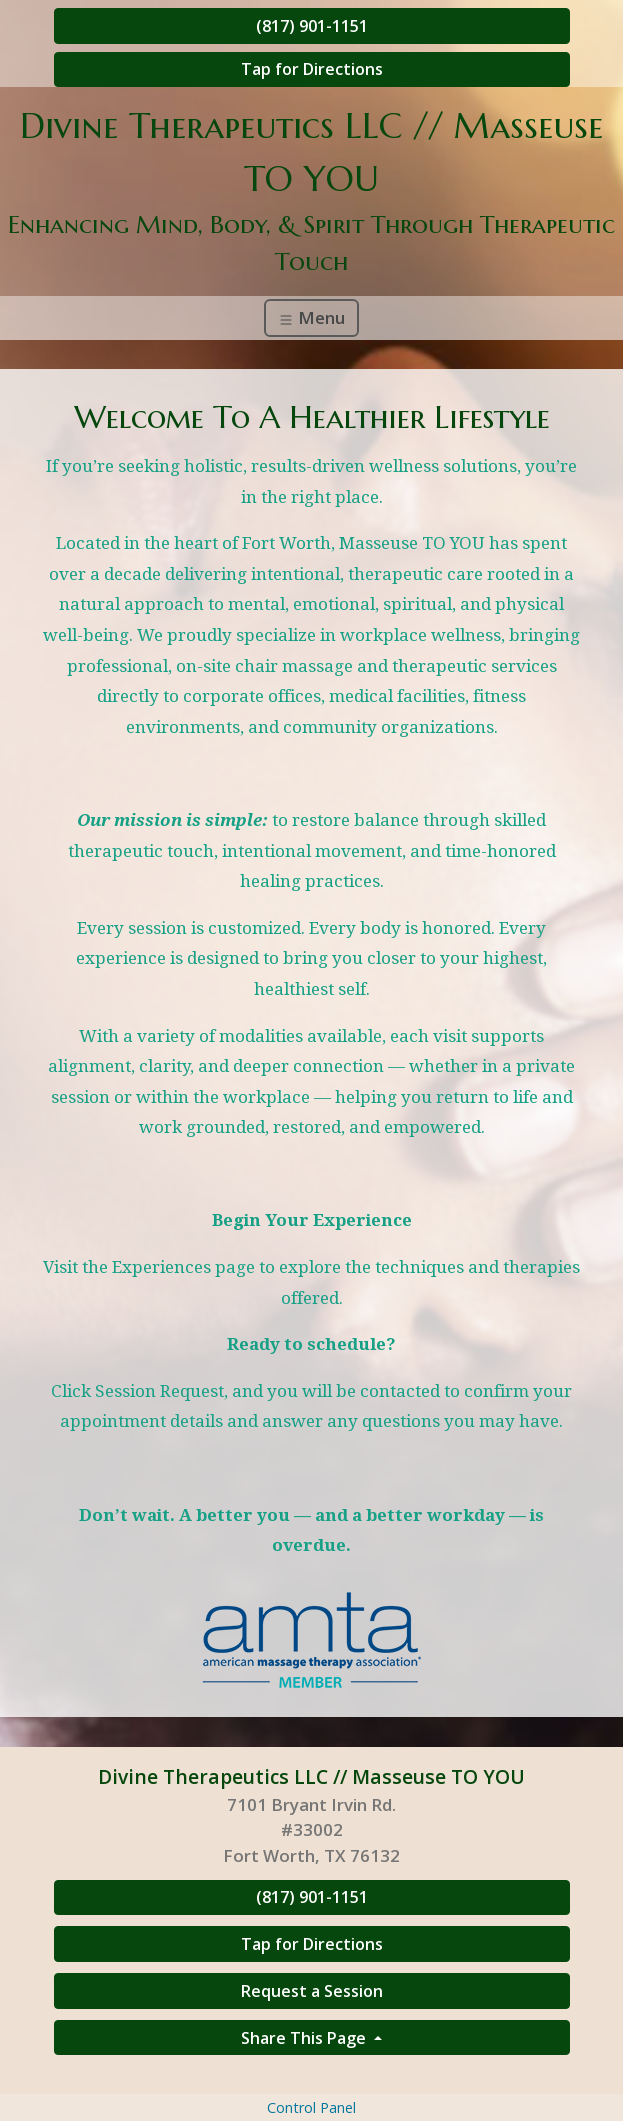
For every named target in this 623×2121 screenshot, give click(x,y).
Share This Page (305, 2038)
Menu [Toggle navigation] (311, 317)
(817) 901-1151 (312, 26)
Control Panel (311, 2107)
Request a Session (312, 1991)
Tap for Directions (312, 69)
